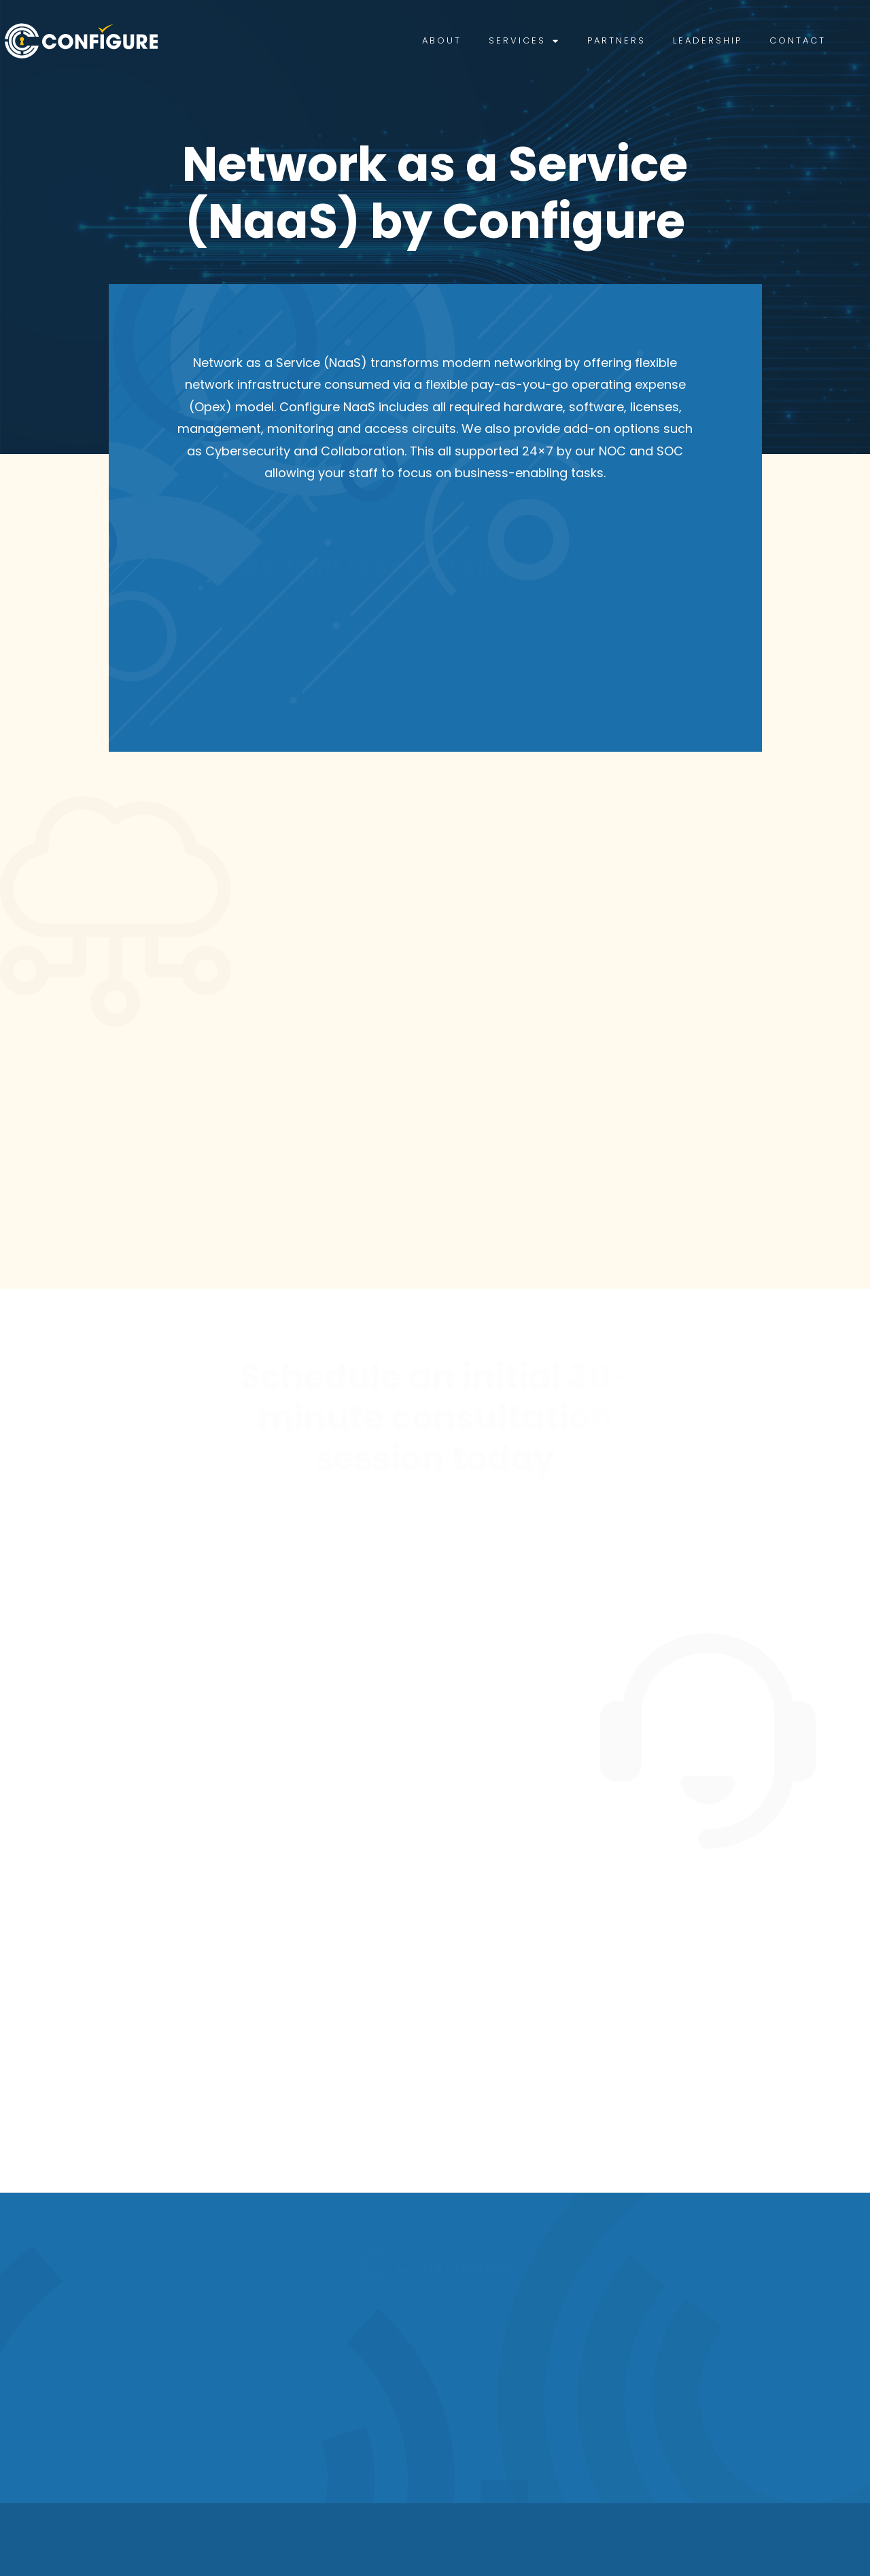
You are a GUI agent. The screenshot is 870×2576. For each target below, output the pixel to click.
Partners (643, 40)
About (469, 40)
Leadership (734, 40)
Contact (825, 40)
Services (551, 41)
